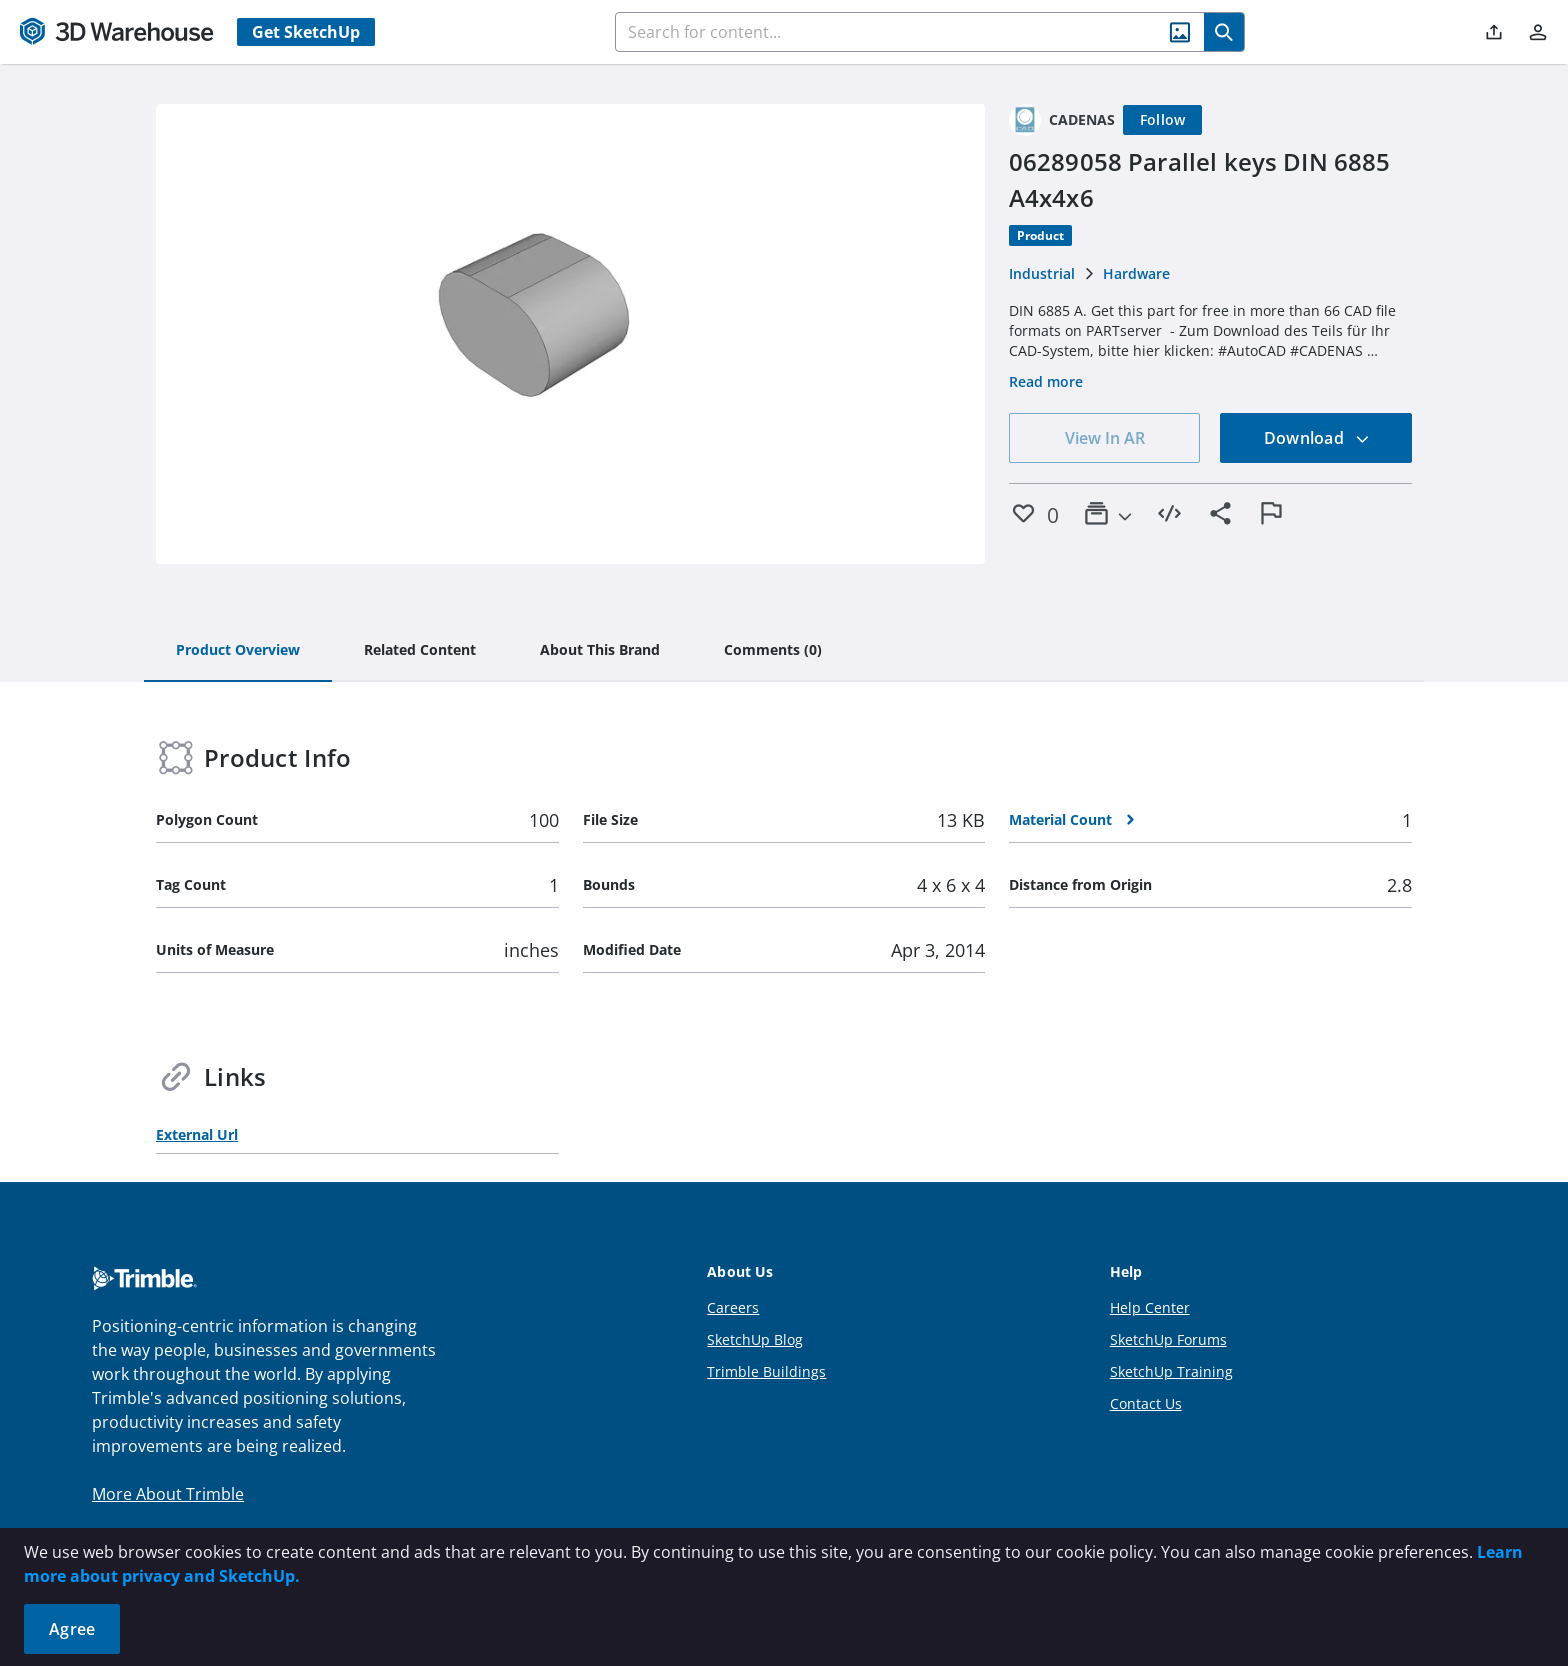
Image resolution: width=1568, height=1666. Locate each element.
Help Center (1150, 1307)
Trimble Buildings (766, 1371)
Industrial (1042, 273)
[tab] (238, 651)
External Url (197, 1134)
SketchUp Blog (755, 1339)
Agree (72, 1629)
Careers (733, 1307)
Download (1317, 438)
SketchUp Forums (1168, 1339)
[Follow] (1163, 120)
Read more (1046, 381)
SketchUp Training (1171, 1371)
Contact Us (1146, 1403)
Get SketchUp (306, 32)
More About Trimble (168, 1494)
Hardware (1136, 273)
